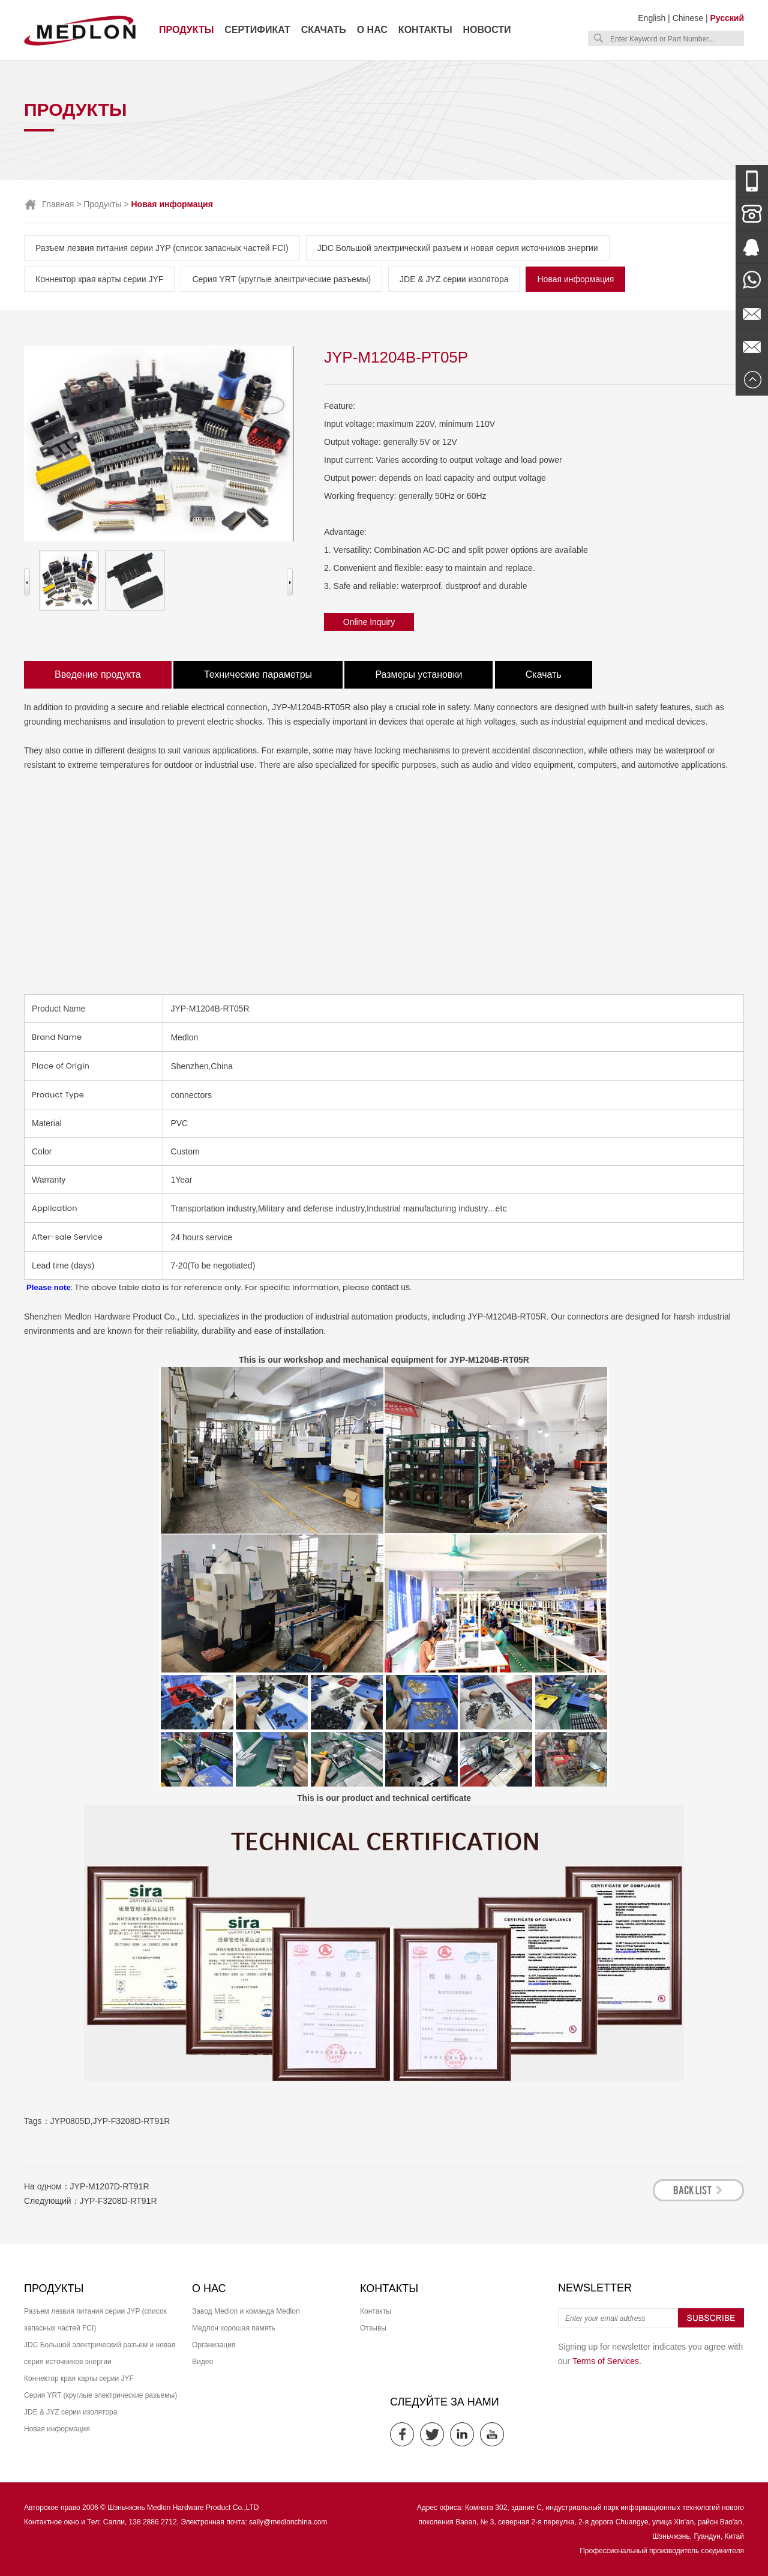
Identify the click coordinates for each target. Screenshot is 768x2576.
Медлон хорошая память (233, 2328)
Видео (202, 2361)
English (651, 18)
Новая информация (575, 279)
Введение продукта (98, 674)
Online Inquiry (369, 622)
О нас (372, 30)
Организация (213, 2345)
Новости (487, 30)
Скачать (323, 30)
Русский (727, 18)
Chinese (688, 18)
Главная (58, 204)
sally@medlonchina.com (288, 2522)
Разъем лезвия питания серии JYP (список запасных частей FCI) (162, 248)
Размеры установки (418, 674)
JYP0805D (70, 2121)
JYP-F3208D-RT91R (131, 2121)
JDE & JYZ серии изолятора (454, 279)
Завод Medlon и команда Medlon (246, 2311)
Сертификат (257, 30)
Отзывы (373, 2328)
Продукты (186, 30)
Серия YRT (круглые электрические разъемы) (281, 279)
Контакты (425, 30)
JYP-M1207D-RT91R (109, 2186)
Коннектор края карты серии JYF (99, 279)
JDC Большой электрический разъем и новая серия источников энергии (457, 248)
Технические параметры (258, 674)
